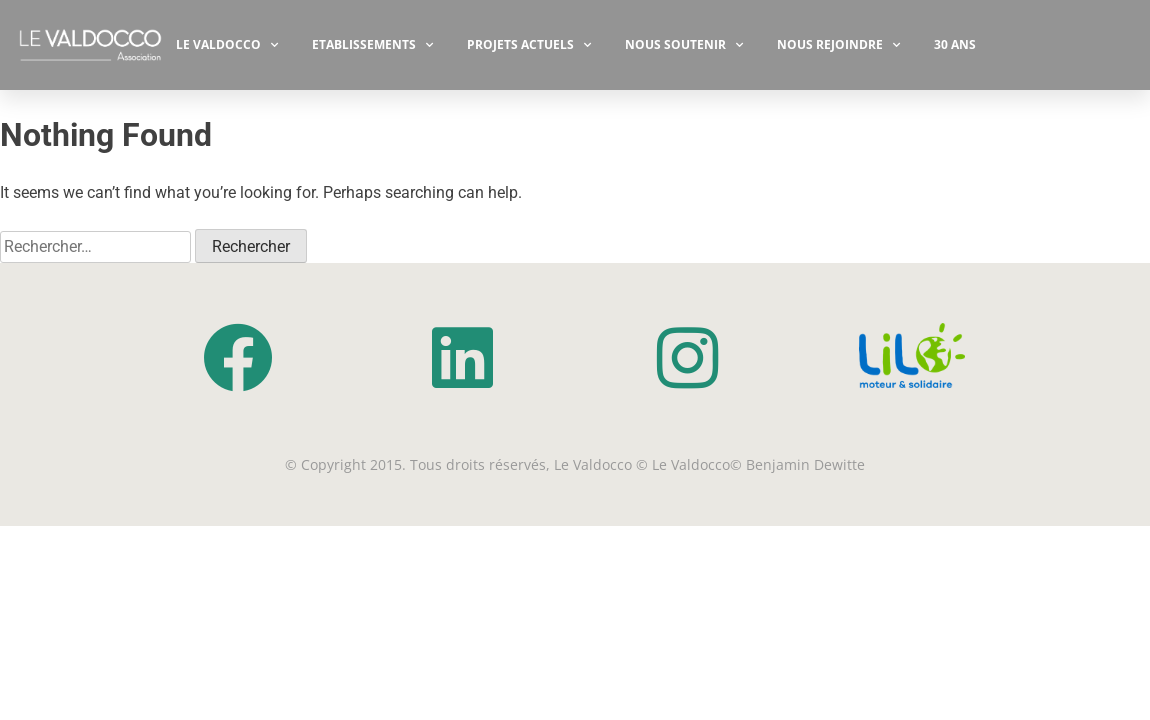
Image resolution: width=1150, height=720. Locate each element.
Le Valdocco (227, 45)
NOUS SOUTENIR (684, 45)
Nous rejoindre (838, 45)
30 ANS (955, 44)
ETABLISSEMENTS (372, 45)
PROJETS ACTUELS (529, 45)
